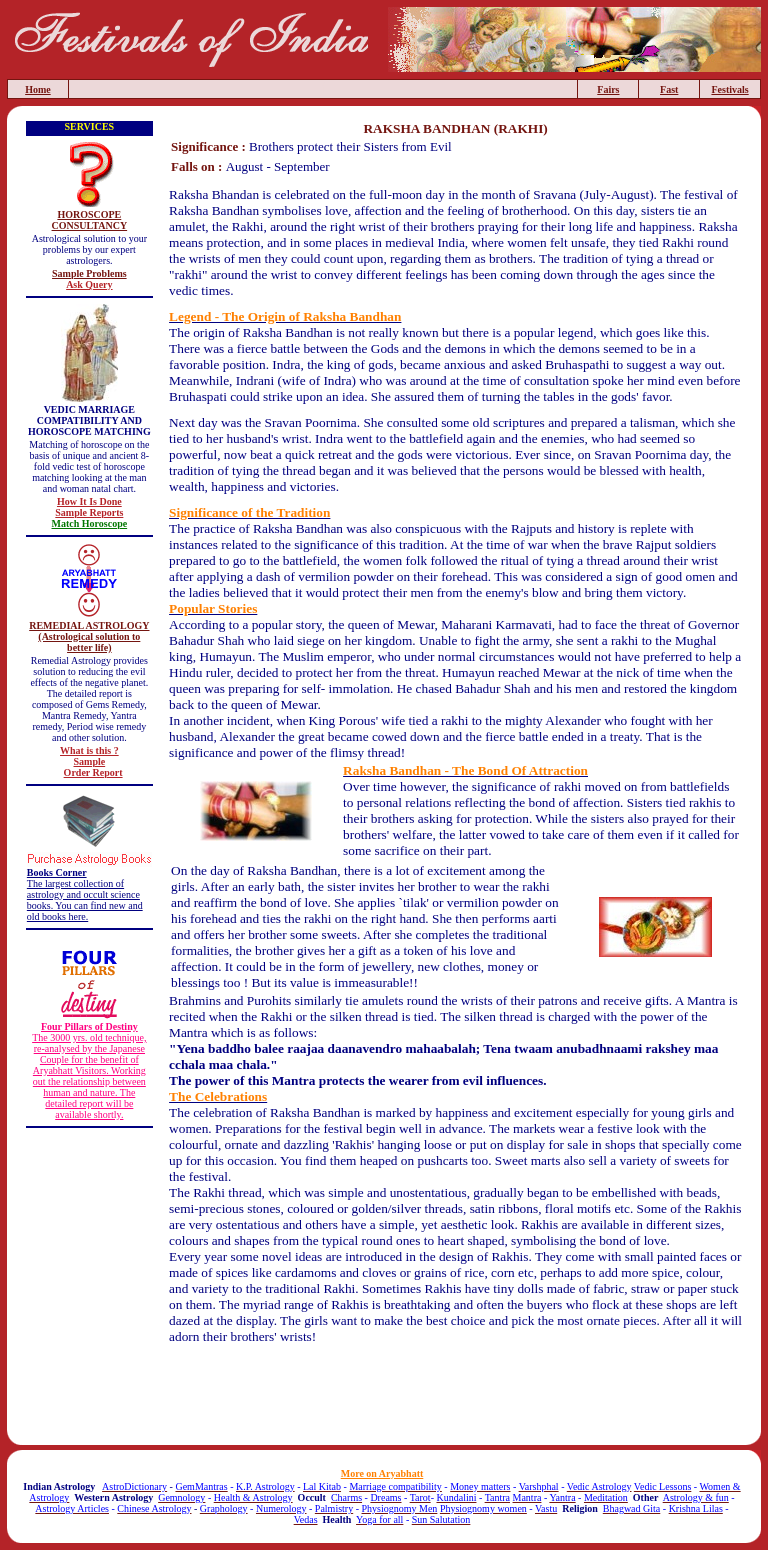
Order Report (93, 772)
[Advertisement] (456, 1400)
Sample (90, 761)
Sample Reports (89, 512)
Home (38, 89)
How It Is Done (89, 501)
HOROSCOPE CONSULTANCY (90, 220)
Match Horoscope (90, 523)
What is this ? (89, 750)
